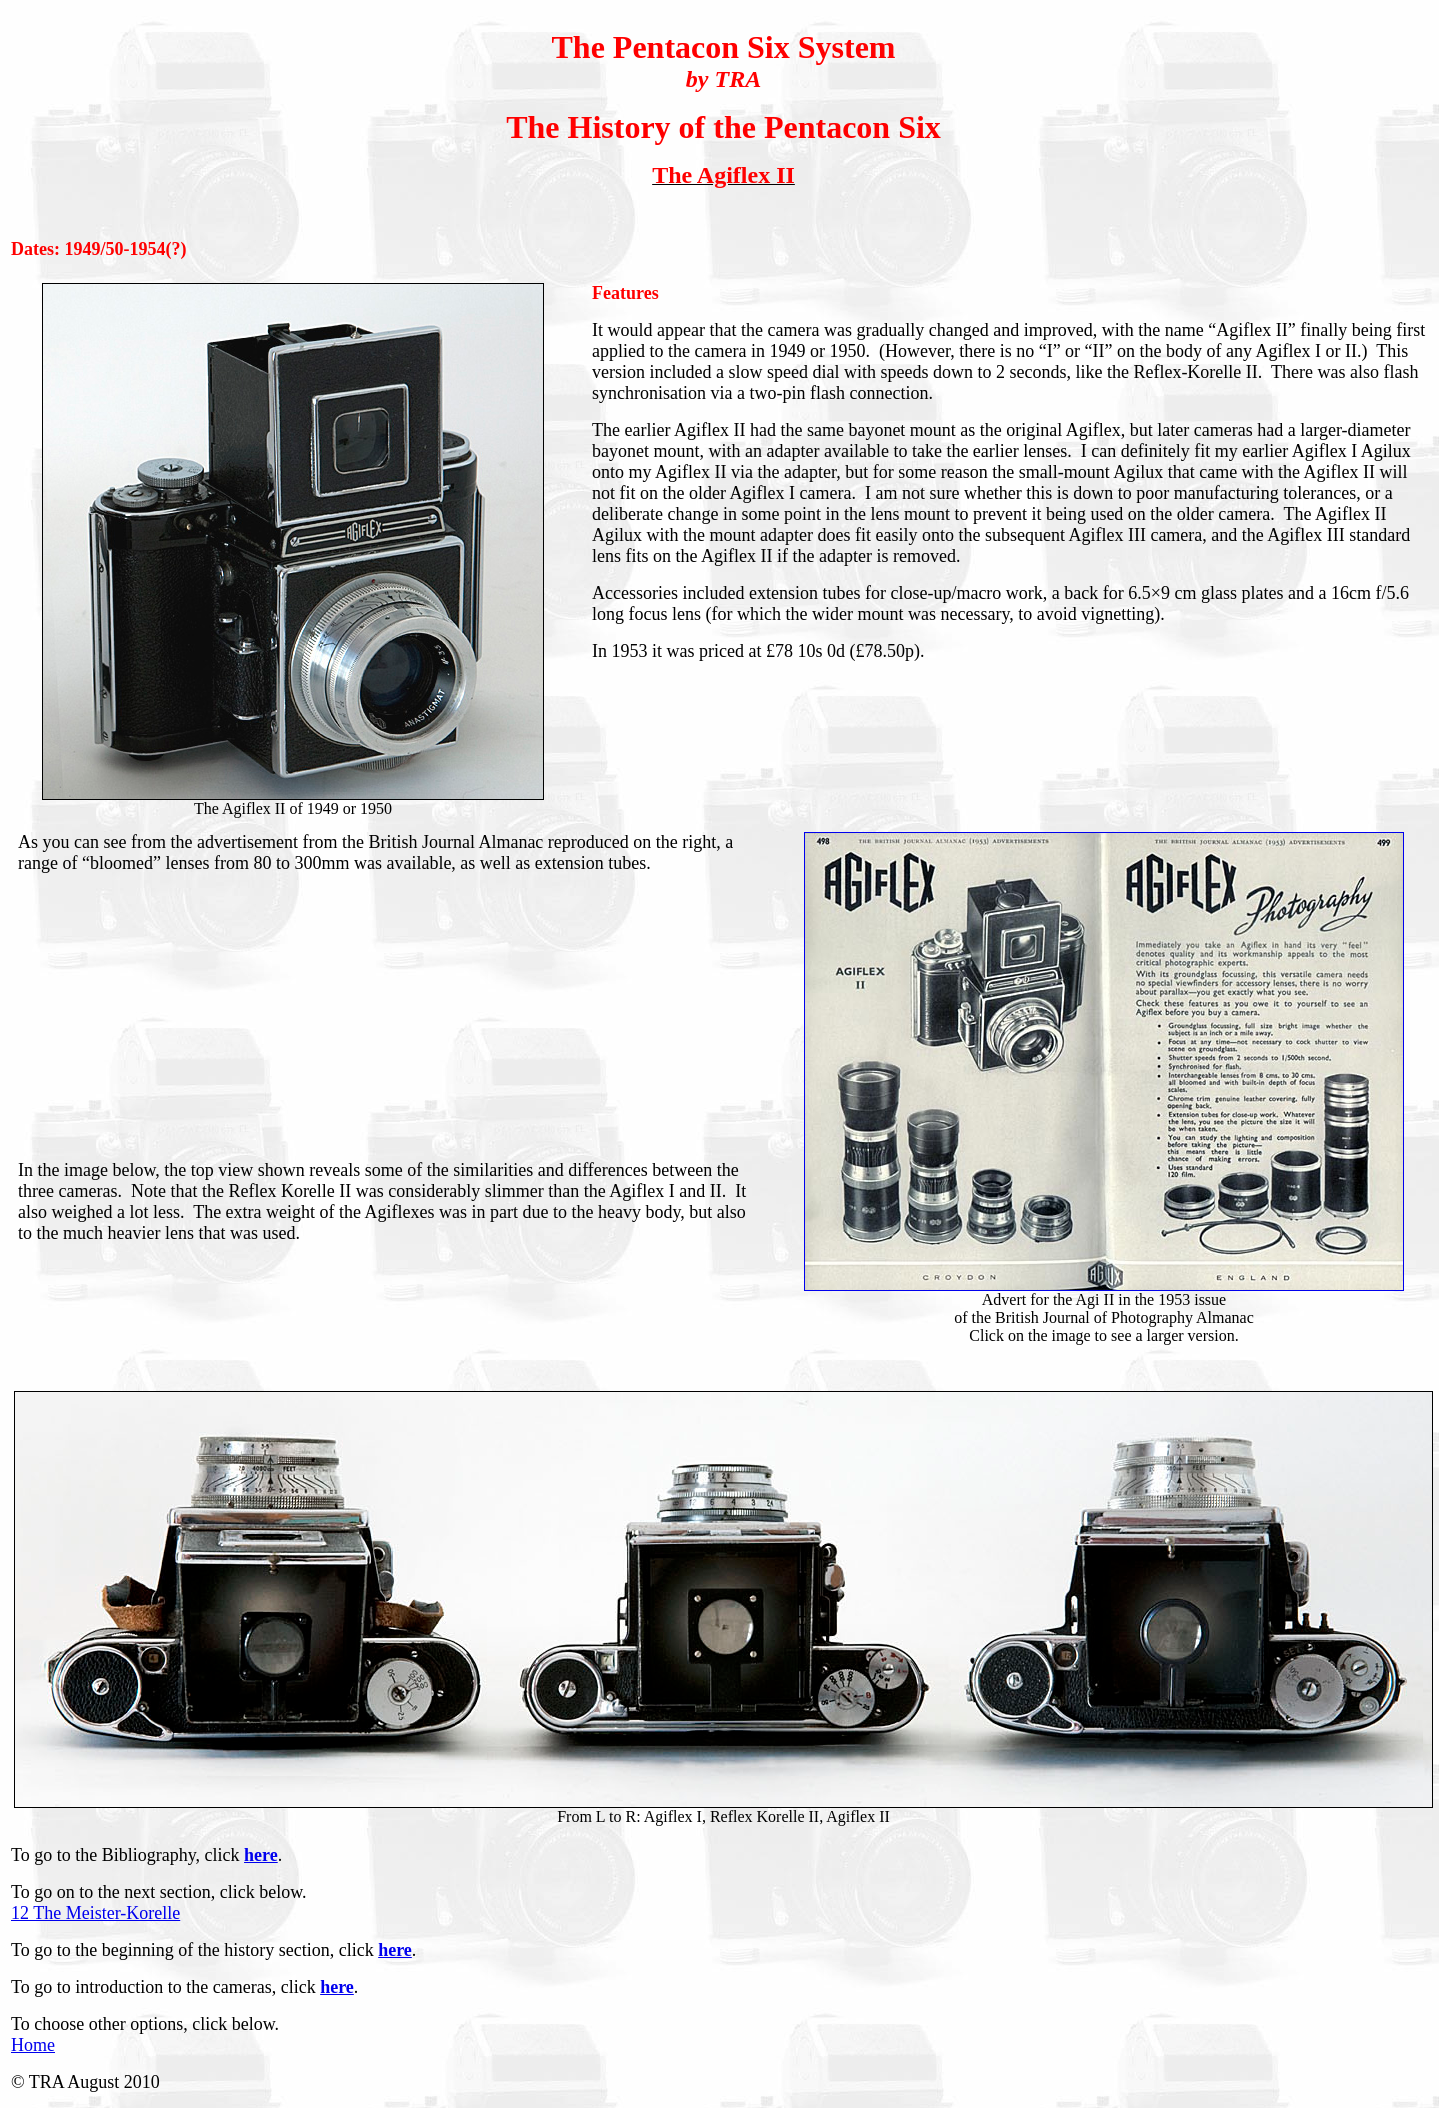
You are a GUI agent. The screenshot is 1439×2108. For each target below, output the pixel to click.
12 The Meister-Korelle (95, 1913)
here (261, 1855)
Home (33, 2045)
